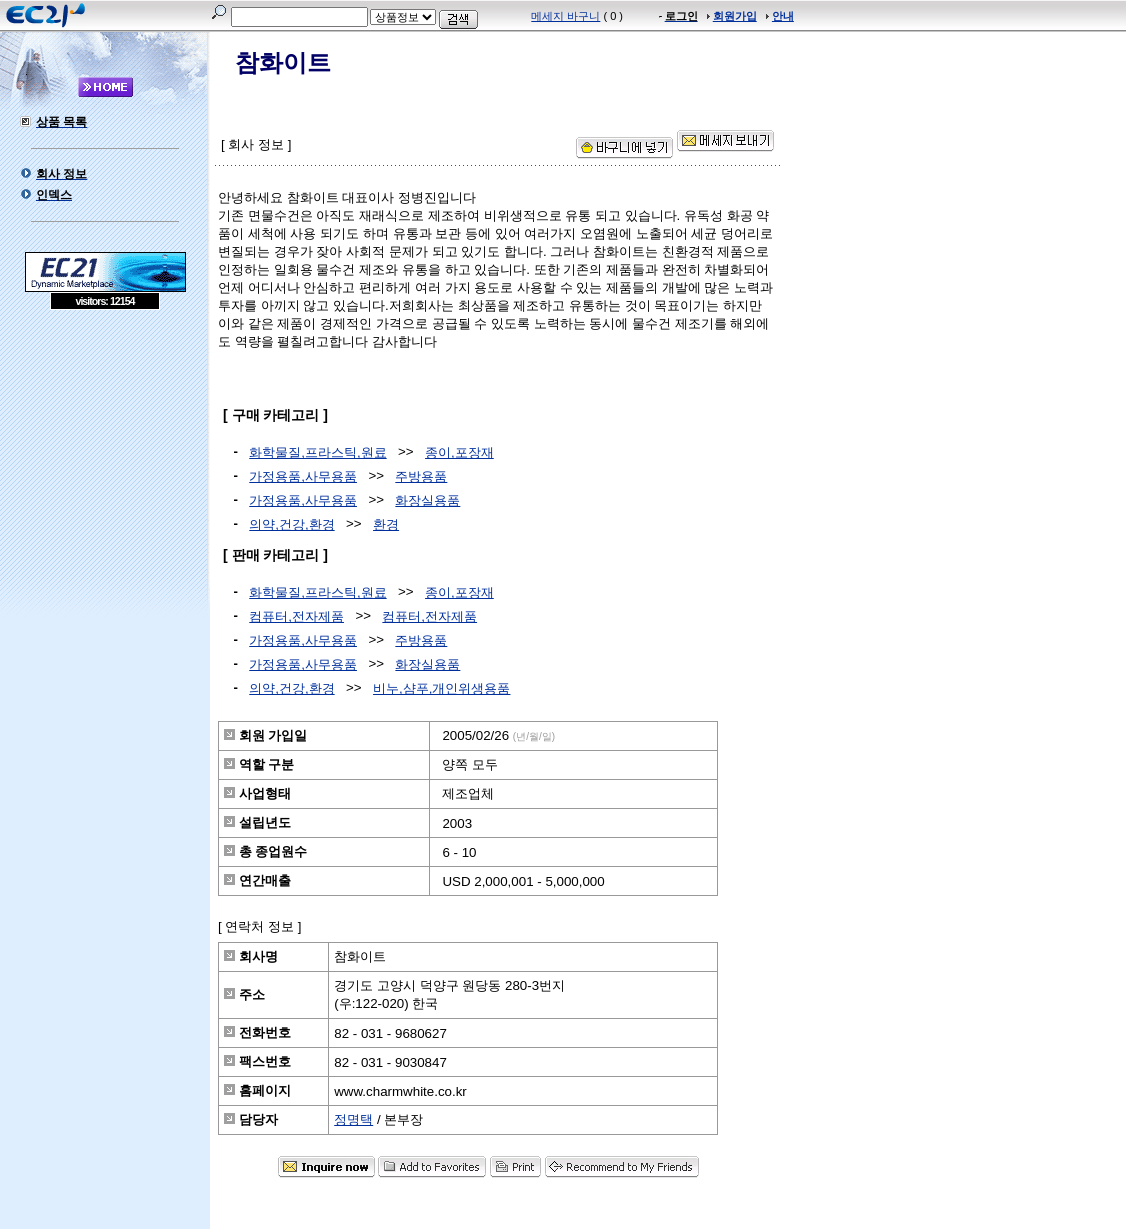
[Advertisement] (105, 455)
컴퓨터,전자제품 (296, 616)
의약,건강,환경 (291, 524)
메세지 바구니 (565, 16)
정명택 (353, 1119)
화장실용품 (427, 500)
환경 (386, 524)
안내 (783, 16)
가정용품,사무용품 (303, 476)
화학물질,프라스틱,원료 (317, 452)
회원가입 (735, 16)
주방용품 (421, 476)
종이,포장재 (459, 452)
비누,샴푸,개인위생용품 (441, 688)
